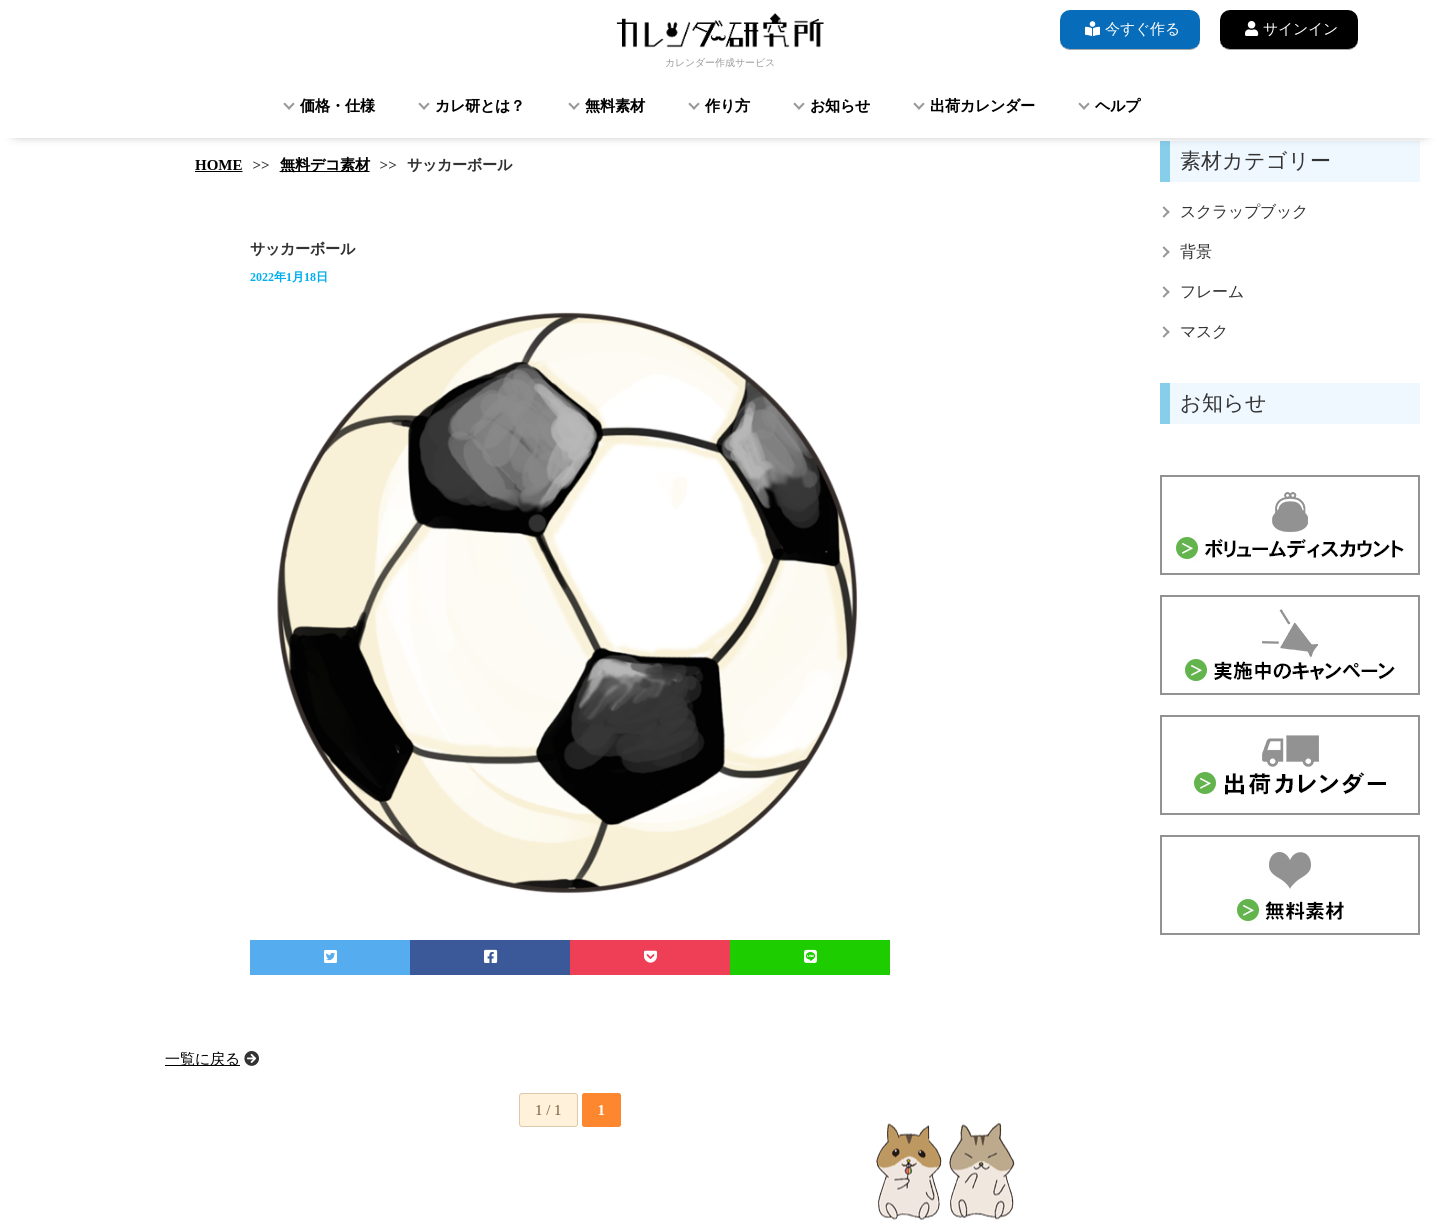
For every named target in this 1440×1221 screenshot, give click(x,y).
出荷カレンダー (982, 106)
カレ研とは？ (480, 106)
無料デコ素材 (325, 165)
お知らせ (840, 106)
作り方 (727, 106)
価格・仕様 (337, 106)
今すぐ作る (1130, 28)
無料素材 (615, 106)
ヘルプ (1117, 106)
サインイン (1289, 28)
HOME (219, 165)
